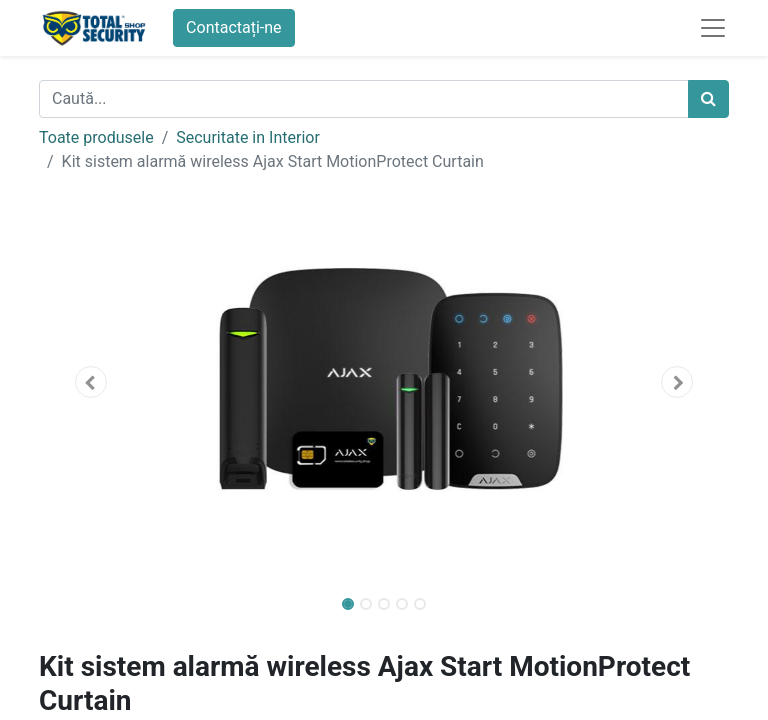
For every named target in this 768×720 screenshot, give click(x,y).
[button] (91, 382)
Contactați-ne (234, 27)
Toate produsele (96, 137)
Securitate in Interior (248, 137)
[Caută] (708, 99)
